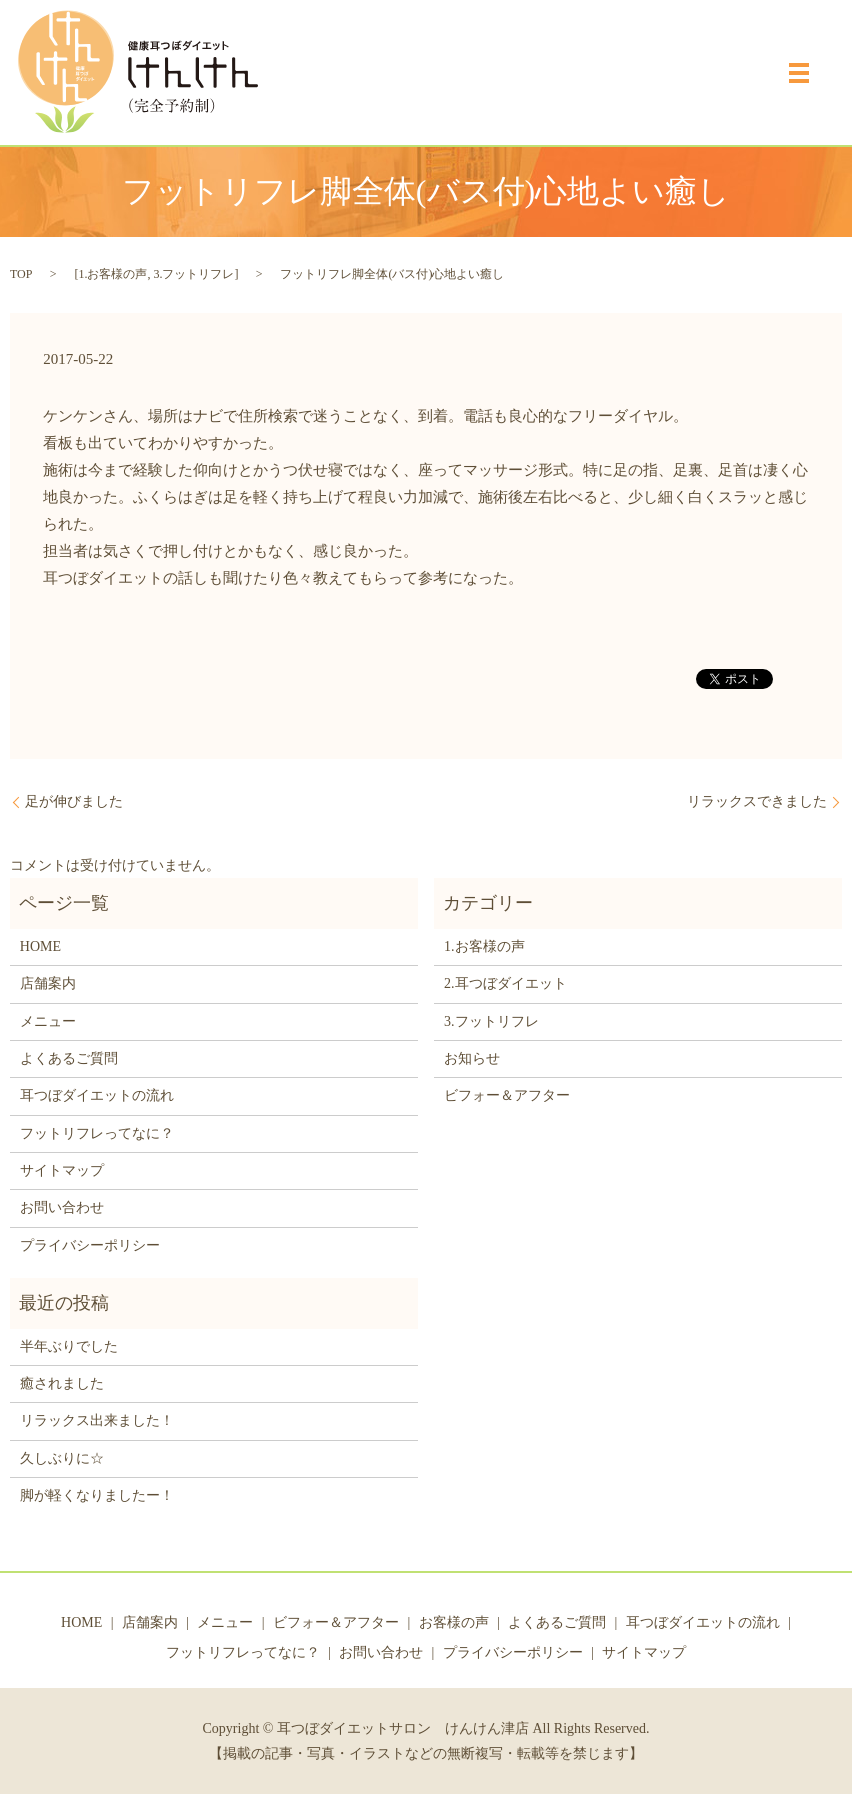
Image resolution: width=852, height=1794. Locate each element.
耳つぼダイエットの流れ (97, 1095)
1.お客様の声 (112, 274)
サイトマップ (62, 1170)
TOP (21, 274)
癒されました (62, 1383)
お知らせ (472, 1058)
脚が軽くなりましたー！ (97, 1495)
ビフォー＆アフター (507, 1095)
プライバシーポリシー (90, 1245)
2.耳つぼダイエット (505, 983)
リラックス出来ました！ (97, 1420)
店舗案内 (48, 983)
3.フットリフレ (193, 274)
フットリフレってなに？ (97, 1133)
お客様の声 (454, 1622)
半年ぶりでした (69, 1346)
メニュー (48, 1021)
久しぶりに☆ (62, 1458)
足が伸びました (74, 801)
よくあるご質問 (69, 1058)
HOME (40, 946)
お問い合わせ (62, 1207)
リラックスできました (757, 801)
